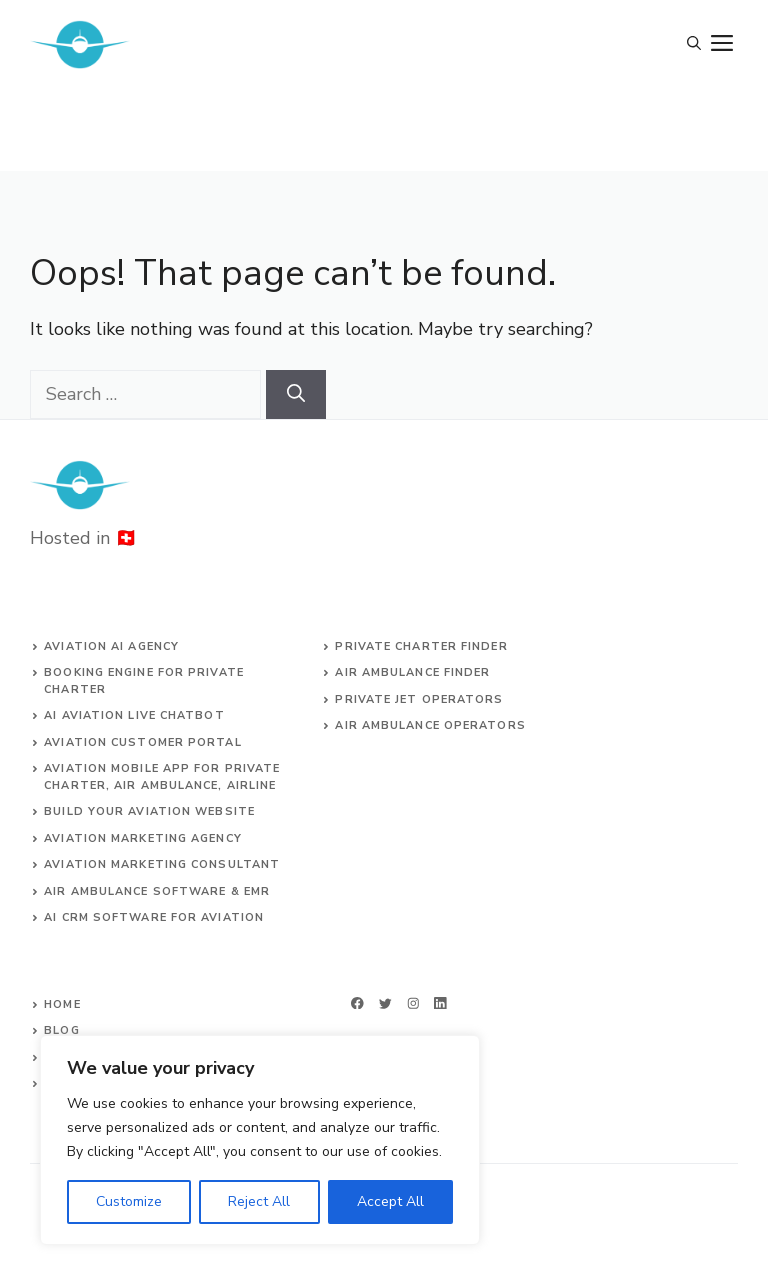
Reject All (259, 1201)
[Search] (296, 394)
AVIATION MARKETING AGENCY (143, 838)
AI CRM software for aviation (154, 917)
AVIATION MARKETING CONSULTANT (162, 864)
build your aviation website (149, 811)
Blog (61, 1030)
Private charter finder (421, 646)
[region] (260, 1140)
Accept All (390, 1201)
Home (62, 1004)
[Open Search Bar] (694, 45)
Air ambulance (387, 725)
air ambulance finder (412, 672)
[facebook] (357, 1003)
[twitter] (385, 1003)
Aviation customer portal (142, 742)
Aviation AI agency (111, 646)
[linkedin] (440, 1003)
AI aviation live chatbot (134, 715)
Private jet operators (419, 699)
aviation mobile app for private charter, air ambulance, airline (162, 777)
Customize (129, 1201)
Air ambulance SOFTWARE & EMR (157, 891)
